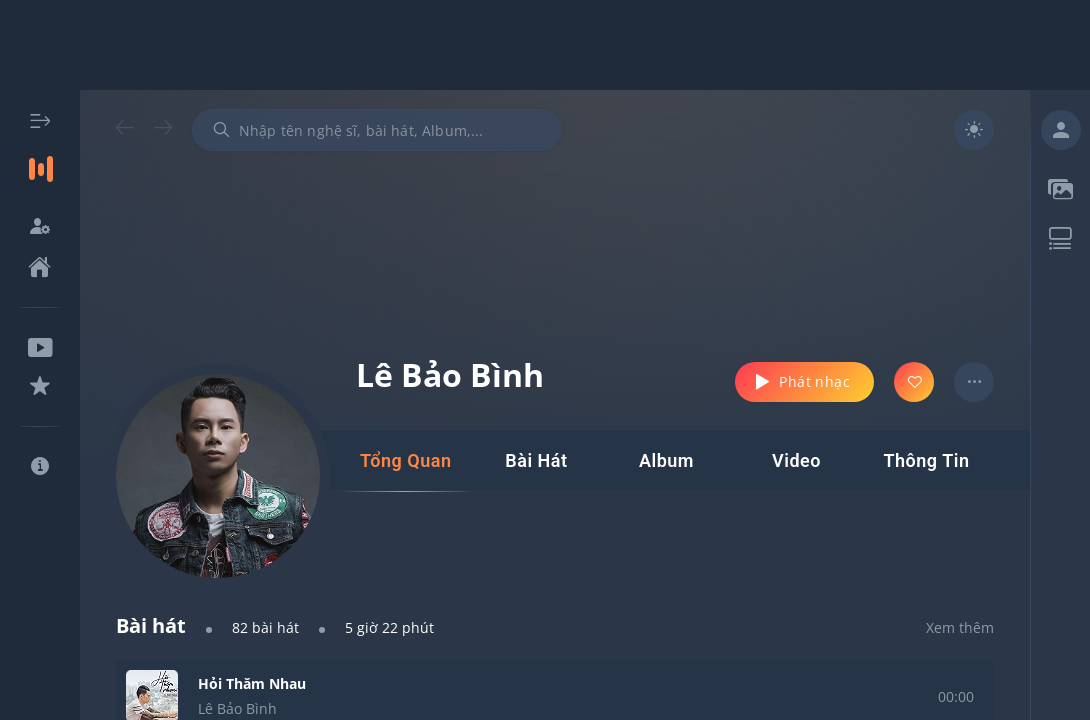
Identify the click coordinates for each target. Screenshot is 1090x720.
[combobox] (377, 130)
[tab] (405, 461)
